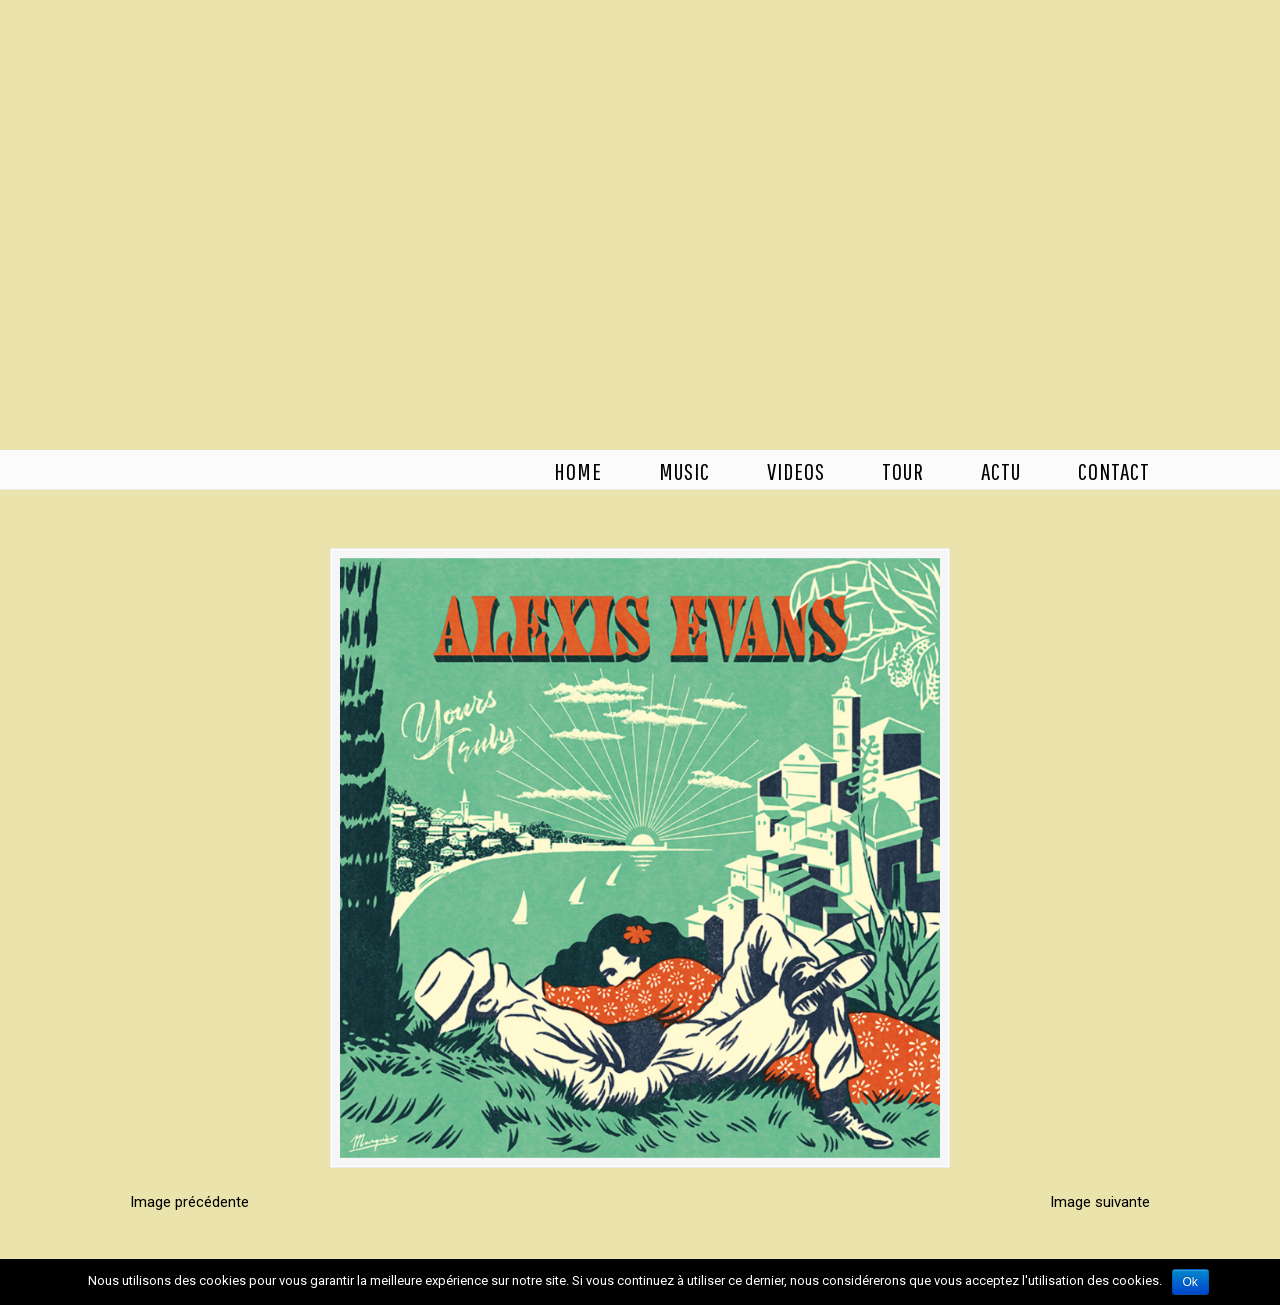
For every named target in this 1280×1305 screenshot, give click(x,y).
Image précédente (189, 1202)
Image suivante (1100, 1202)
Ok (1190, 1282)
